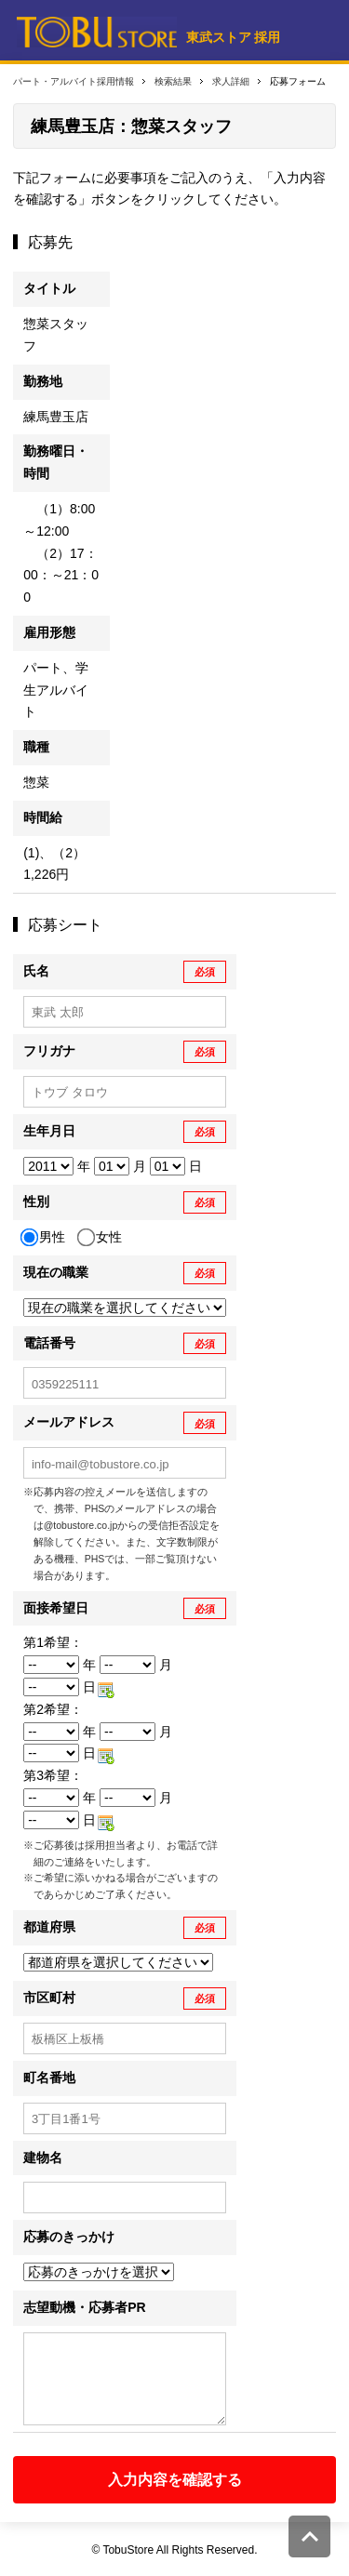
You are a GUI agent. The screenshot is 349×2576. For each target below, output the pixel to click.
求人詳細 (230, 81)
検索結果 (173, 81)
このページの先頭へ (309, 2536)
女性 (101, 1237)
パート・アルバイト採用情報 (73, 81)
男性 (44, 1237)
